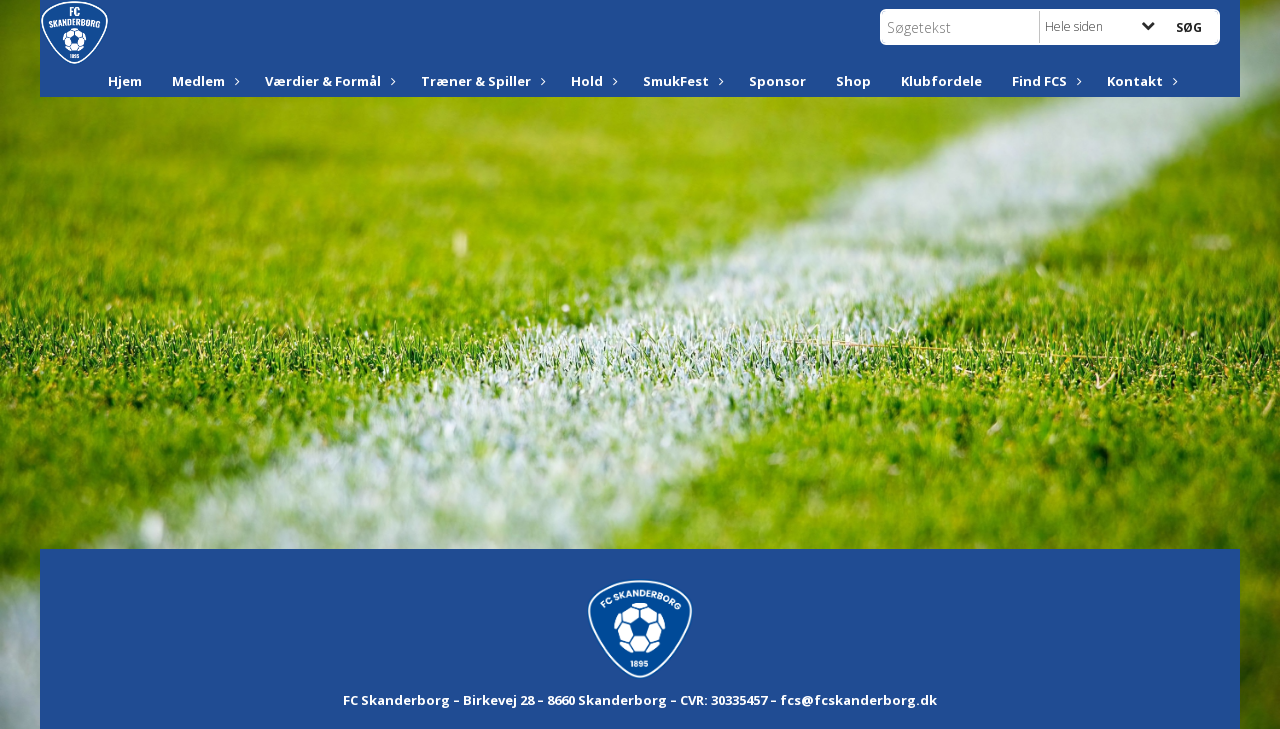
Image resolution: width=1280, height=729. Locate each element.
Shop (853, 81)
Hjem (125, 81)
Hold (592, 81)
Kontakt (1140, 81)
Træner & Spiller (481, 81)
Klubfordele (941, 81)
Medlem (203, 81)
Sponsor (777, 81)
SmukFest (681, 81)
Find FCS (1044, 81)
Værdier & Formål (328, 81)
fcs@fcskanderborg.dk (858, 700)
